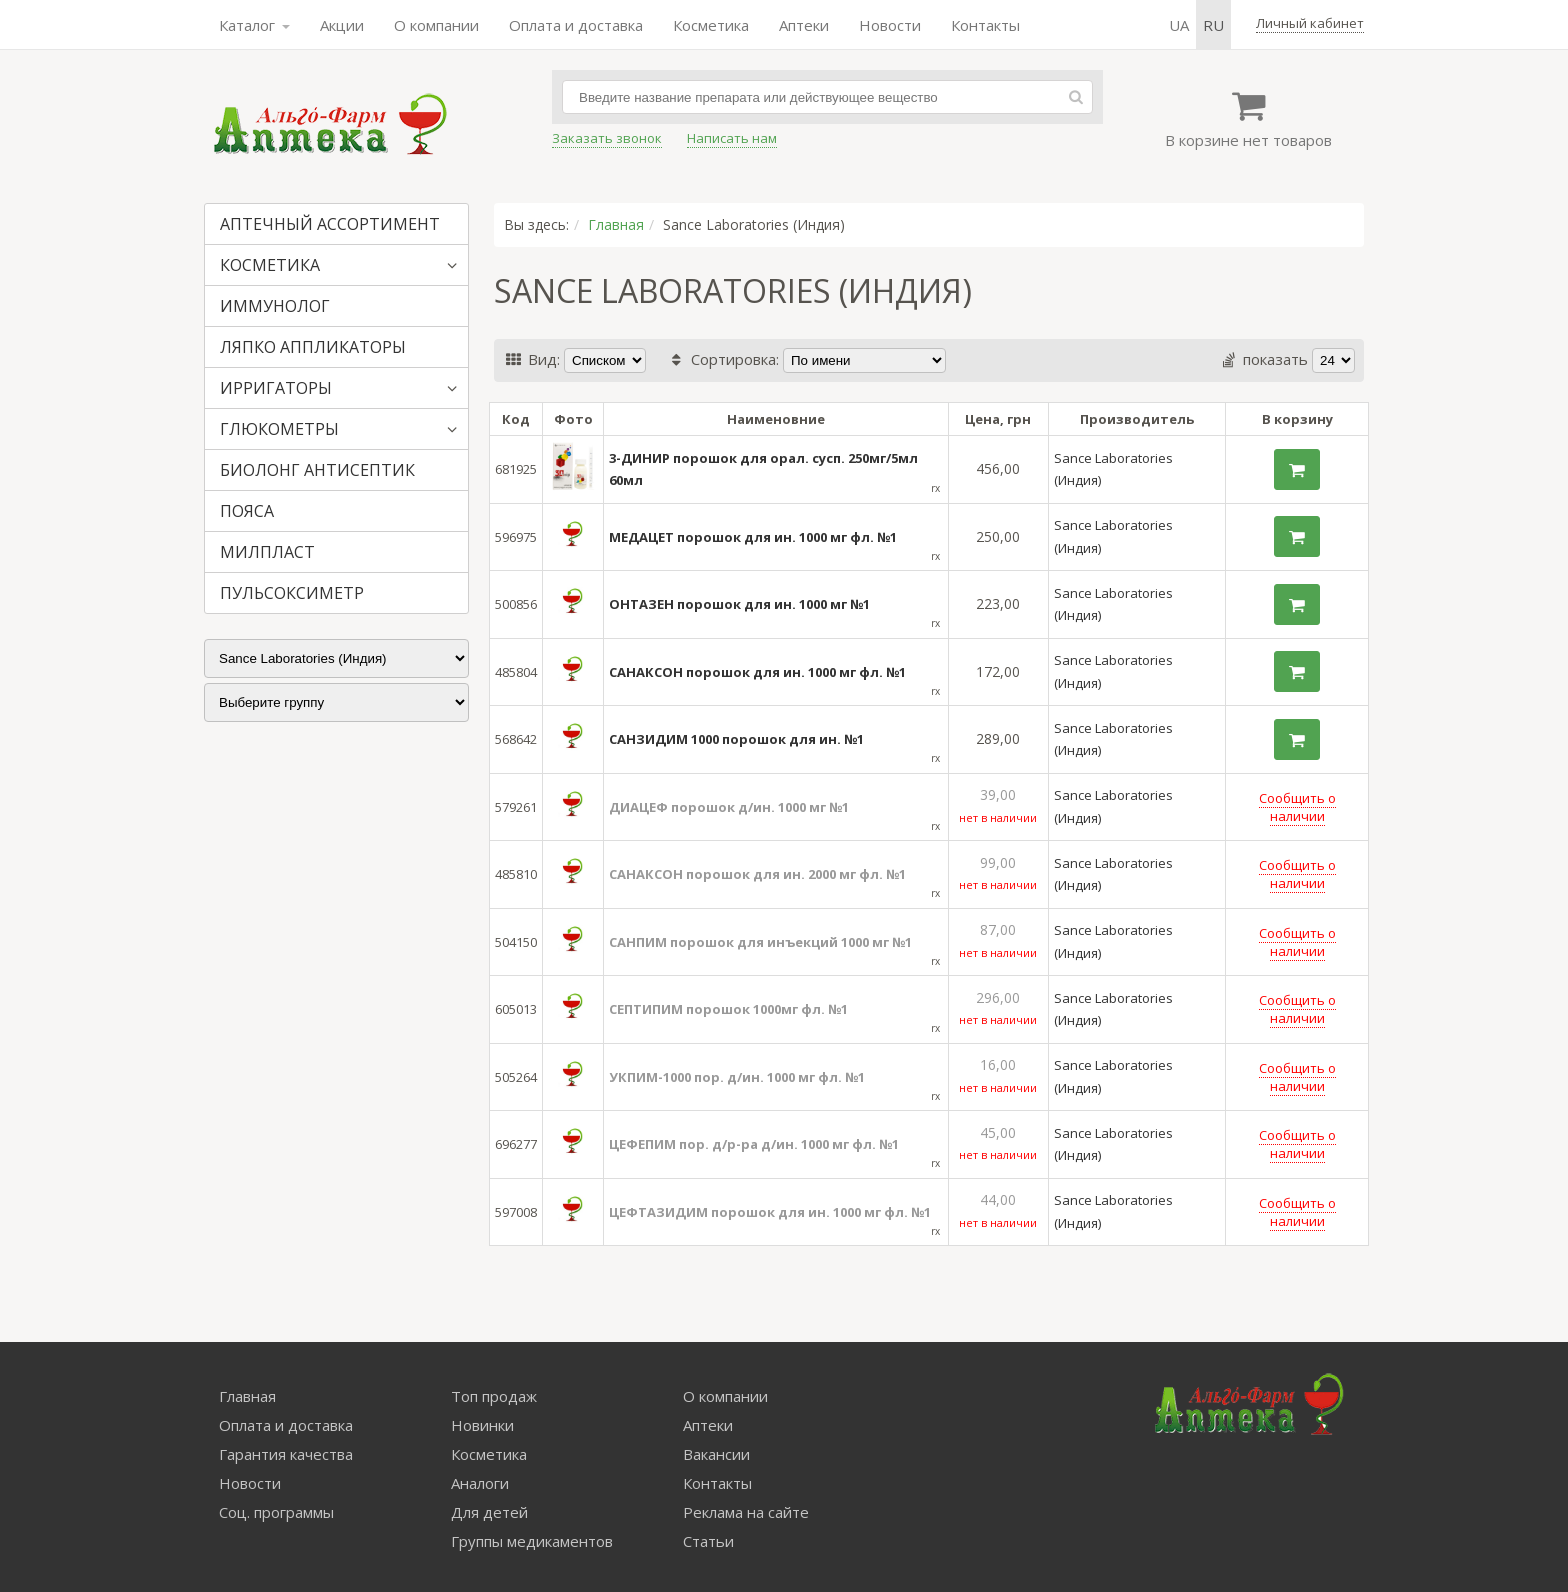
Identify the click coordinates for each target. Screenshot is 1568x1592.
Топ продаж (494, 1396)
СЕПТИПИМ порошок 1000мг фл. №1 (728, 1009)
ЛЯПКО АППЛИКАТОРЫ (313, 347)
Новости (890, 25)
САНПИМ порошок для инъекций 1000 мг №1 (760, 942)
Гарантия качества (286, 1454)
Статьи (708, 1541)
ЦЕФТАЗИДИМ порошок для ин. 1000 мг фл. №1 (770, 1212)
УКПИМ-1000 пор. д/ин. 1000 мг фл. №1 (737, 1077)
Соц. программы (276, 1512)
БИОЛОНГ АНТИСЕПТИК (317, 470)
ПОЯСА (247, 511)
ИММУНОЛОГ (275, 306)
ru (1213, 25)
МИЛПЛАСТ (267, 552)
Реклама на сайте (746, 1512)
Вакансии (716, 1454)
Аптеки (804, 25)
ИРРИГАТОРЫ (276, 388)
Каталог (254, 25)
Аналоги (480, 1483)
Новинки (482, 1425)
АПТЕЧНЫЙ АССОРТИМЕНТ (330, 224)
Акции (342, 25)
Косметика (711, 25)
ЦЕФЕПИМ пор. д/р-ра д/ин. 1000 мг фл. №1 (754, 1144)
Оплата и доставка (576, 25)
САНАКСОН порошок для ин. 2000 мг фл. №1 (757, 874)
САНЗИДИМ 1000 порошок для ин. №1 (736, 739)
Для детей (489, 1512)
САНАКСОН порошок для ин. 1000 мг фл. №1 (757, 672)
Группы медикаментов (532, 1541)
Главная (616, 224)
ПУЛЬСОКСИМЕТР (292, 593)
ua (1179, 25)
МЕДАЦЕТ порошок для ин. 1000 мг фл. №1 (753, 537)
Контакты (985, 25)
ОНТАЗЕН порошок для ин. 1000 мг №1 (739, 604)
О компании (436, 25)
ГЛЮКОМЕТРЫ (279, 429)
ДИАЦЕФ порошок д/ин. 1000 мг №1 (729, 807)
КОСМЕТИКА (270, 265)
